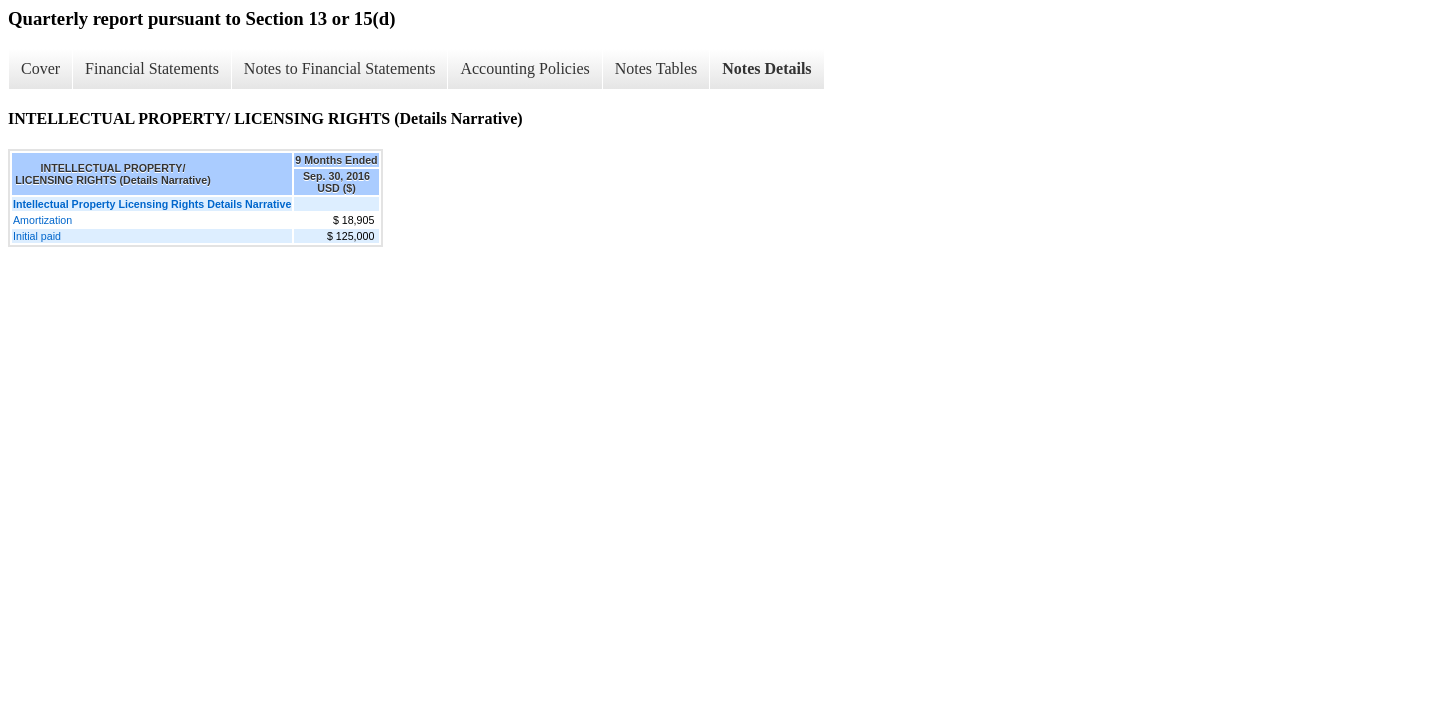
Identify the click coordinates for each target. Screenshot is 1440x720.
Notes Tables (656, 68)
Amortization (42, 220)
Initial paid (37, 236)
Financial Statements (152, 68)
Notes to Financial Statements (340, 68)
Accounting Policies (524, 68)
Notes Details (766, 68)
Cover (40, 68)
